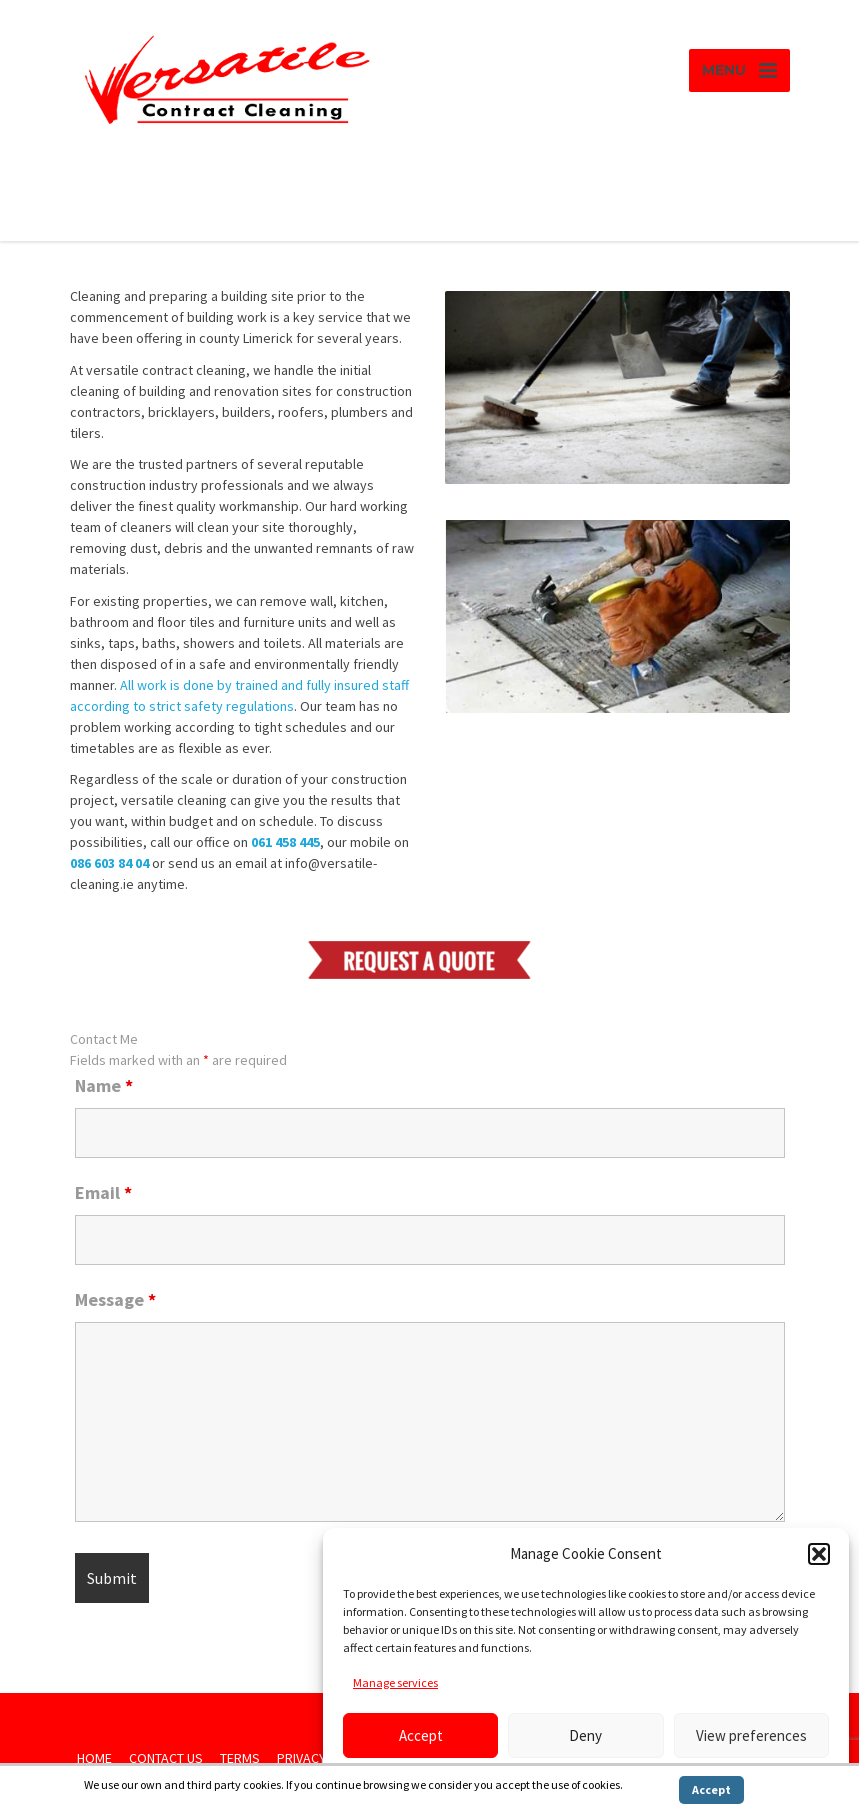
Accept (421, 1735)
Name (104, 1086)
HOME (94, 1758)
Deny (585, 1735)
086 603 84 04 (109, 863)
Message (115, 1300)
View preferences (751, 1735)
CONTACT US (166, 1758)
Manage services (395, 1682)
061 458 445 (285, 842)
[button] (819, 1554)
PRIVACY (301, 1758)
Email (103, 1193)
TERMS (240, 1758)
